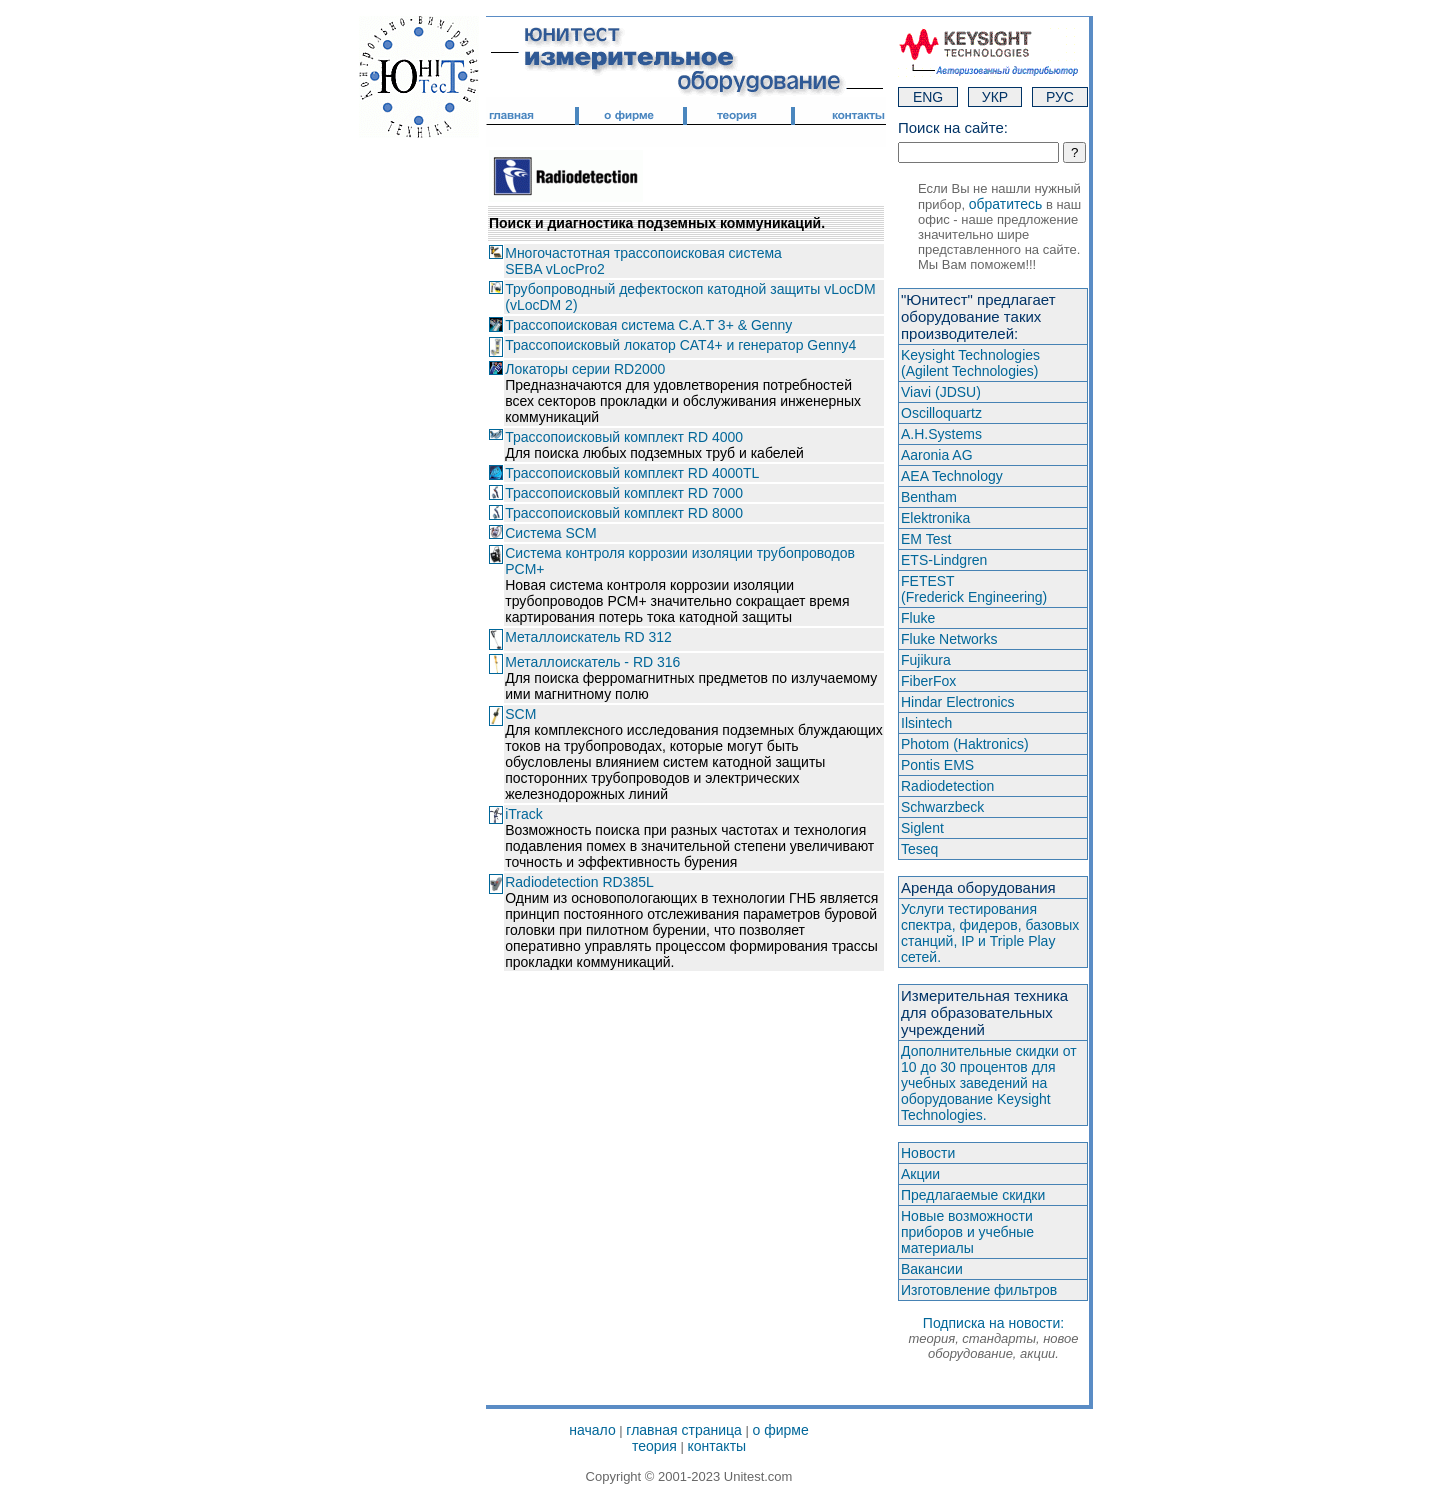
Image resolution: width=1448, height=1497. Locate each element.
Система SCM (550, 533)
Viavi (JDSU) (941, 392)
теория (654, 1446)
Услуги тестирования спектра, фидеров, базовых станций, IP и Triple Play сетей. (990, 933)
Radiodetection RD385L (579, 882)
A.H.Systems (941, 434)
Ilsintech (926, 723)
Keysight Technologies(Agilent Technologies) (970, 363)
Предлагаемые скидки (973, 1195)
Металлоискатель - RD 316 (592, 662)
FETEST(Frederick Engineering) (974, 589)
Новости (928, 1153)
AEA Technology (952, 476)
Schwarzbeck (942, 807)
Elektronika (935, 518)
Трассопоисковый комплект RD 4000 (624, 437)
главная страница (684, 1430)
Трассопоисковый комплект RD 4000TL (632, 473)
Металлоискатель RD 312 (588, 637)
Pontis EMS (937, 765)
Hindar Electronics (958, 702)
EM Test (926, 539)
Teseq (919, 849)
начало (592, 1430)
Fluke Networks (949, 639)
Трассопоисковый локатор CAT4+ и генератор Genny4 (680, 345)
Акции (920, 1174)
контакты (717, 1446)
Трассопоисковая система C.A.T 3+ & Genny (648, 325)
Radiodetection (947, 786)
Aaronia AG (937, 455)
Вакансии (932, 1269)
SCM (520, 714)
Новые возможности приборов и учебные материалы (967, 1232)
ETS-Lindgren (944, 560)
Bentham (929, 497)
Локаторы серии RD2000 (585, 369)
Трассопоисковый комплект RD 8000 (624, 513)
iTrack (524, 814)
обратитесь (1006, 204)
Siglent (922, 828)
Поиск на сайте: (953, 127)
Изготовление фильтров (979, 1290)
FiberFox (928, 681)
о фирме (780, 1430)
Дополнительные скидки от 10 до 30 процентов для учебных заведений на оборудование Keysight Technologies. (989, 1083)
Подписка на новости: (993, 1338)
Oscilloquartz (941, 413)
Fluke (918, 618)
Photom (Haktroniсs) (965, 744)
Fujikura (926, 660)
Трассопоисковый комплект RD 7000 (624, 493)
